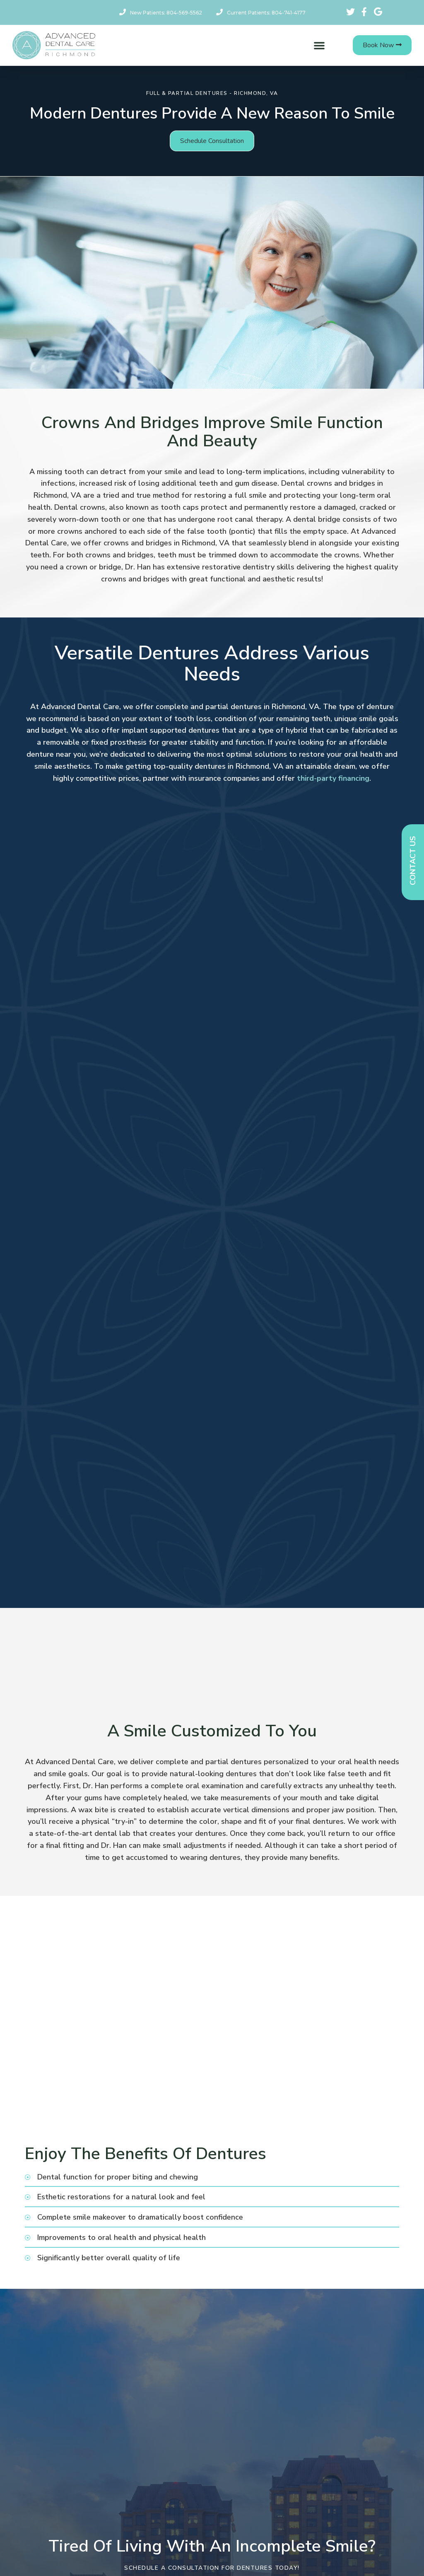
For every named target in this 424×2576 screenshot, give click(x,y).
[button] (319, 45)
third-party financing (333, 778)
